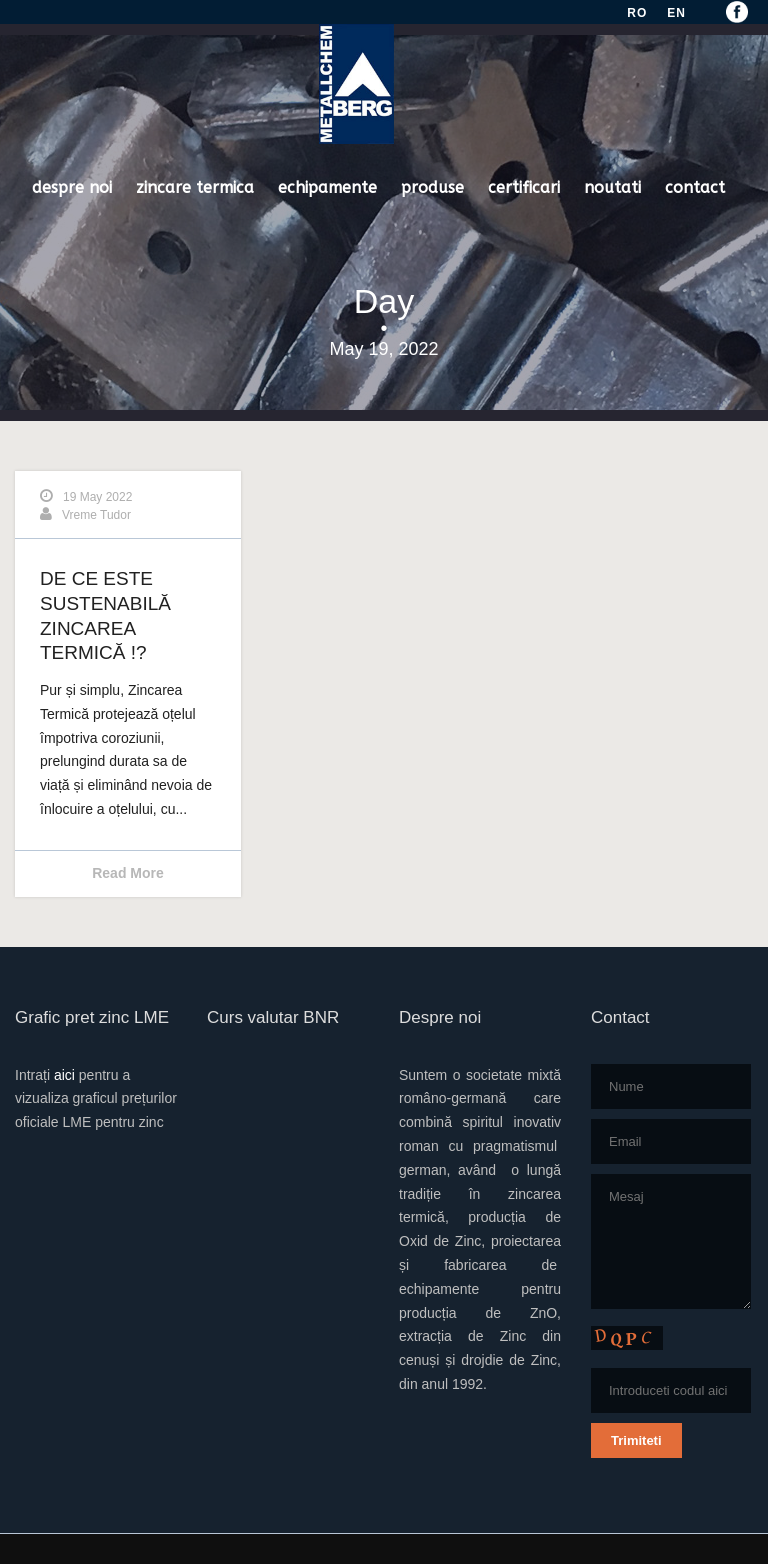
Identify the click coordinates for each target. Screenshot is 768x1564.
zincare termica (195, 187)
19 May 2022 (97, 497)
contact (695, 187)
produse (432, 187)
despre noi (72, 187)
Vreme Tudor (96, 515)
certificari (524, 187)
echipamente (327, 187)
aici (64, 1075)
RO (637, 13)
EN (676, 13)
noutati (612, 187)
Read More (128, 873)
